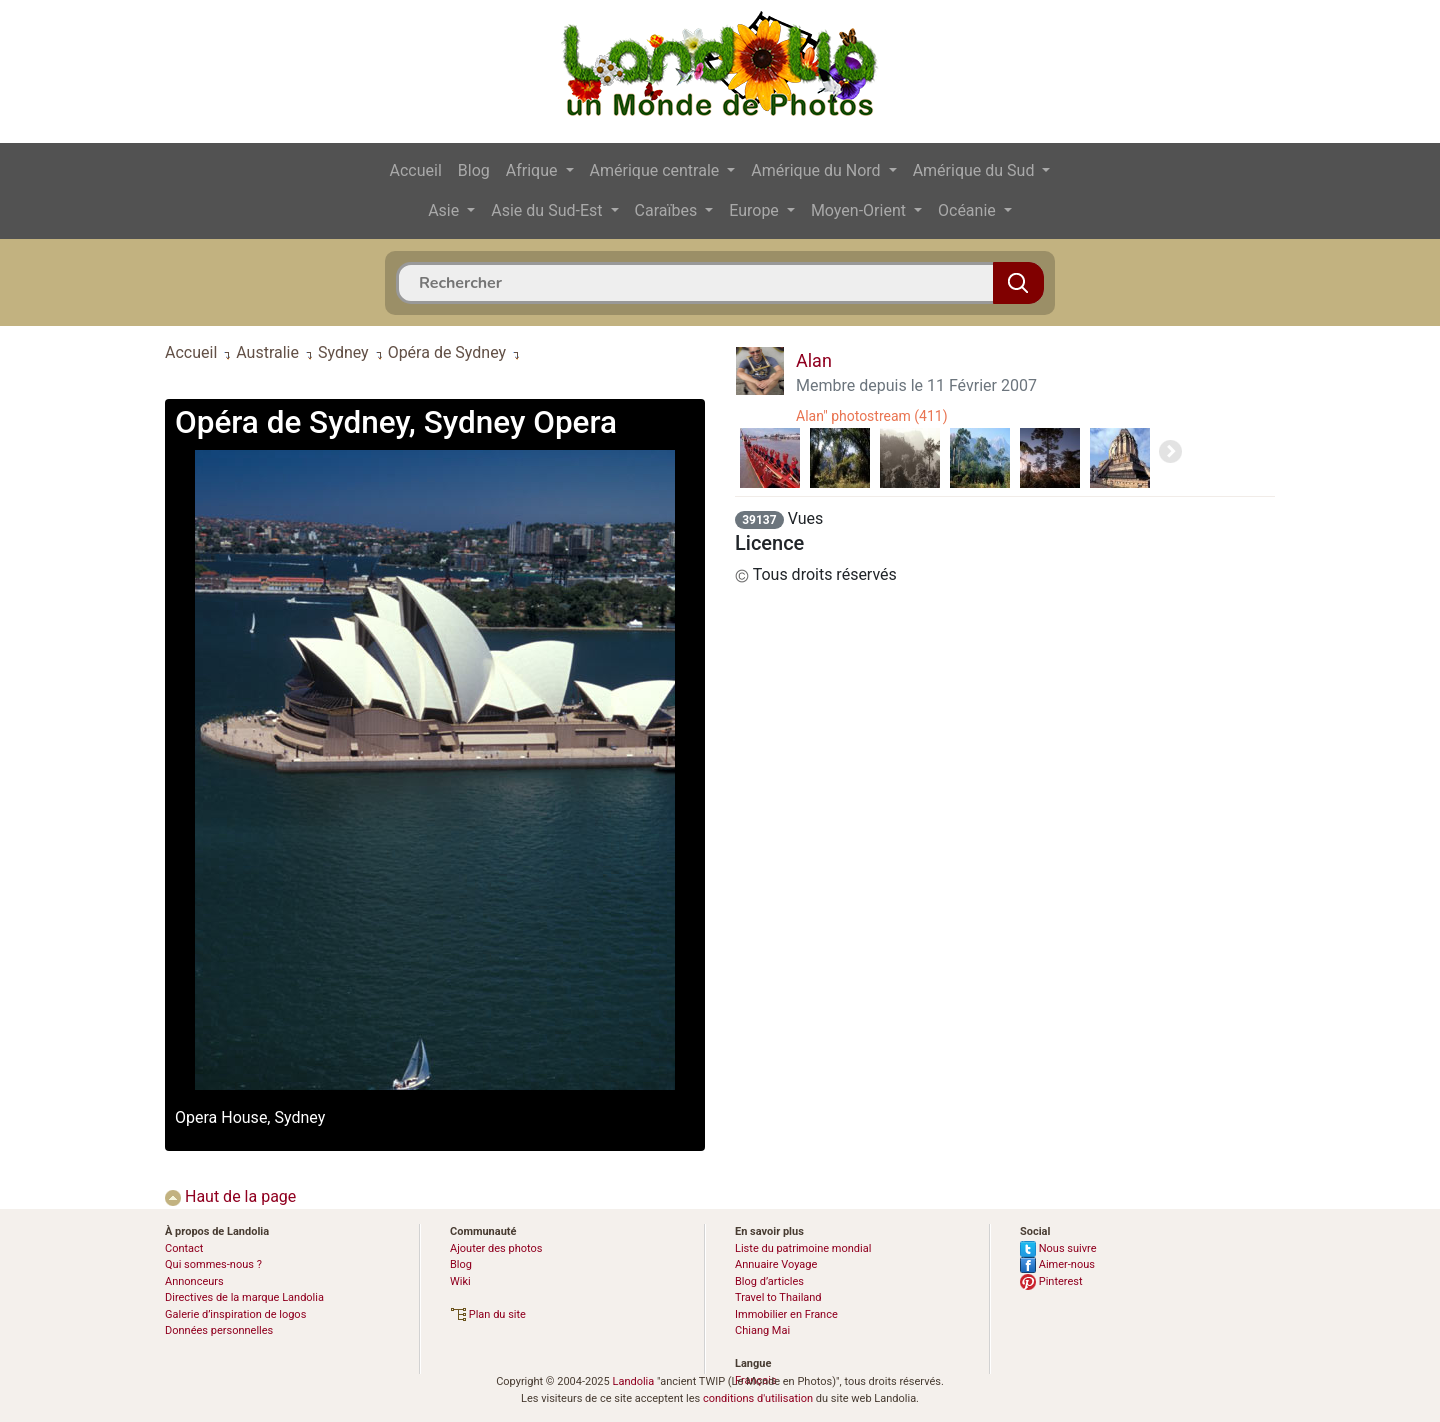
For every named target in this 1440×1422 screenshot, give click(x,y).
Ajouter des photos (496, 1248)
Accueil (416, 170)
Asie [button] (445, 210)
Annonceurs (194, 1281)
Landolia (633, 1381)
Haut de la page (230, 1196)
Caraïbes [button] (668, 210)
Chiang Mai (762, 1330)
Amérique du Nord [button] (817, 170)
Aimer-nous (1057, 1264)
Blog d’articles (769, 1281)
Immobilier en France (786, 1314)
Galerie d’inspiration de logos (235, 1314)
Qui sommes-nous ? (213, 1264)
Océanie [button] (969, 210)
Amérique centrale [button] (657, 170)
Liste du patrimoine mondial (803, 1248)
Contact (184, 1248)
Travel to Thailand (778, 1297)
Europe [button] (756, 210)
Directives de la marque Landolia (244, 1297)
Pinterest (1051, 1281)
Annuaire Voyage (776, 1264)
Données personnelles (219, 1330)
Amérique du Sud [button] (976, 170)
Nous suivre (1058, 1248)
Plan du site (488, 1314)
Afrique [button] (534, 170)
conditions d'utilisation (758, 1398)
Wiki (460, 1281)
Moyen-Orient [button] (860, 210)
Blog (474, 170)
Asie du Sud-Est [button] (548, 210)
